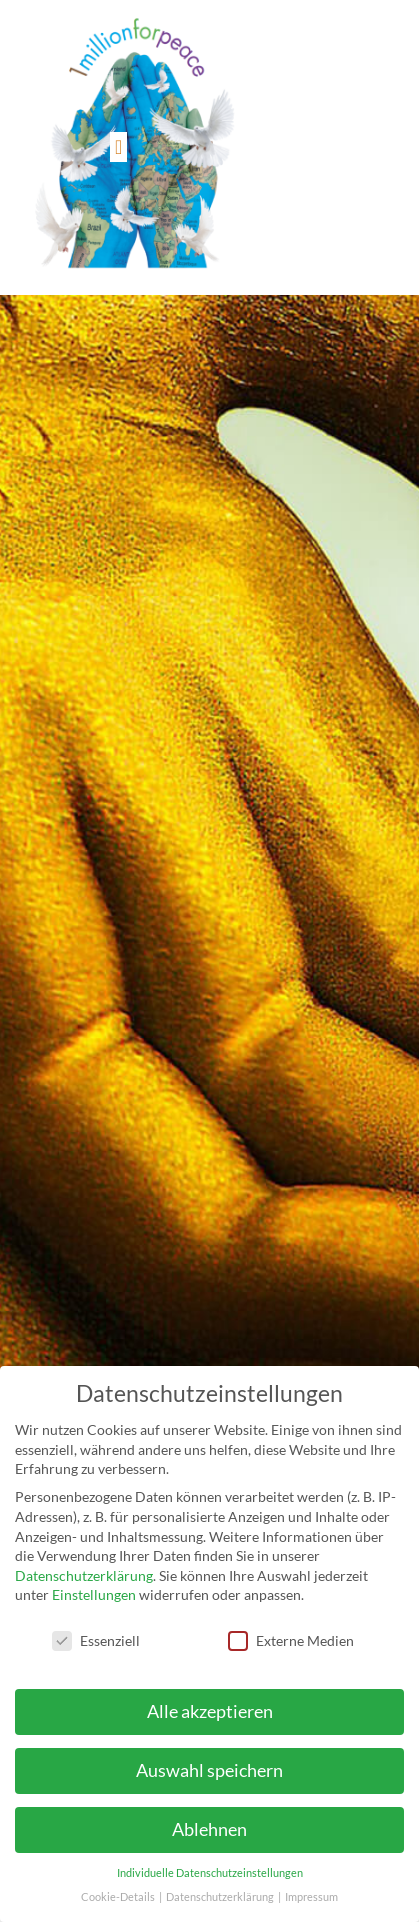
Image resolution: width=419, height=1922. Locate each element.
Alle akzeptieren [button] (210, 1711)
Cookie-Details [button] (119, 1897)
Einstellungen (94, 1594)
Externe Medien (291, 1640)
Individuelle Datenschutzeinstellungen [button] (210, 1873)
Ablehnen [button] (209, 1829)
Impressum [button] (311, 1897)
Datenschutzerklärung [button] (221, 1897)
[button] (118, 147)
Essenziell (96, 1640)
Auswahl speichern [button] (209, 1770)
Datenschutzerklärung (84, 1575)
